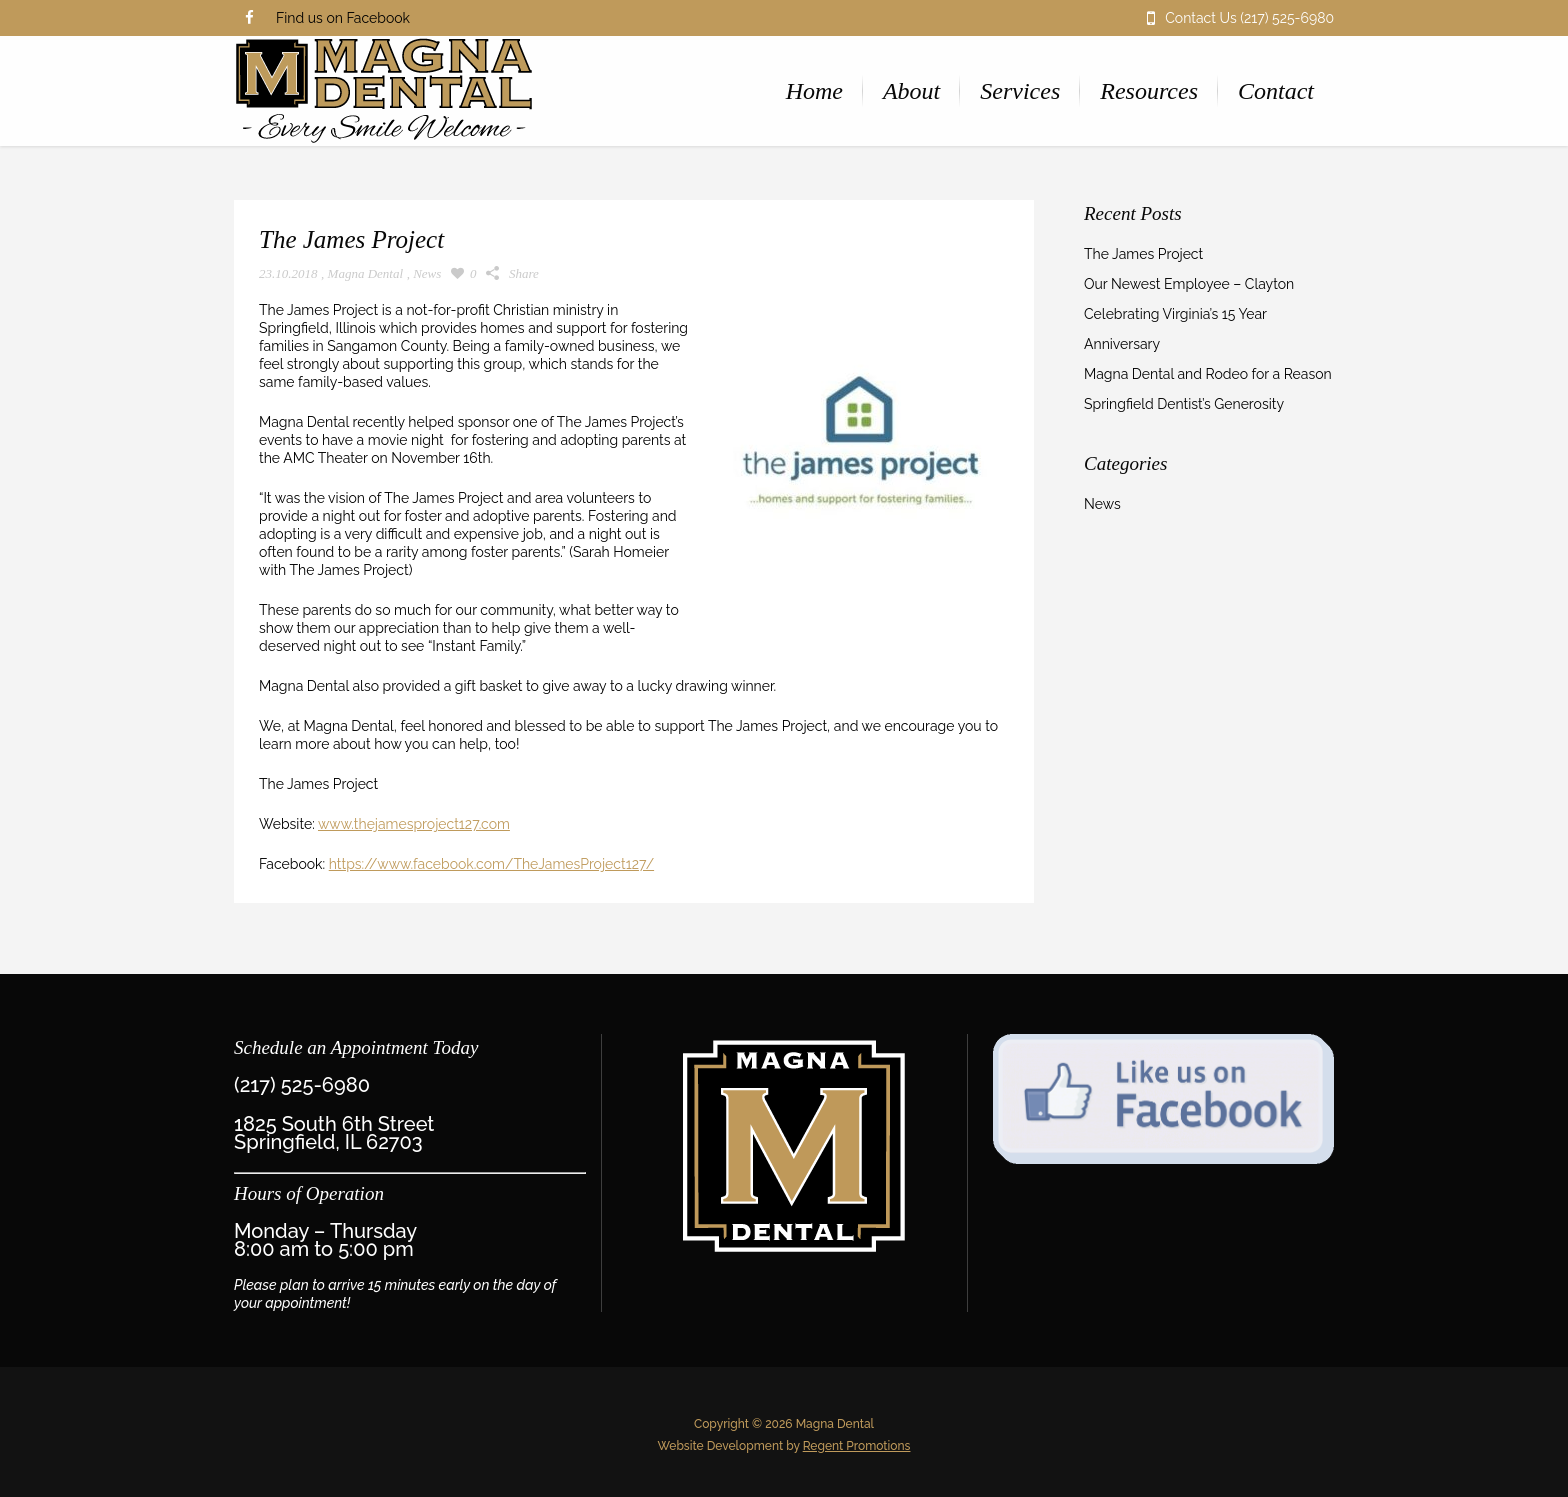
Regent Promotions (857, 1446)
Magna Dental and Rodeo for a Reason (1208, 374)
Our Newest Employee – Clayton (1189, 284)
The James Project (1143, 254)
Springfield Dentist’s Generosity (1184, 404)
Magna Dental (365, 273)
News (427, 273)
